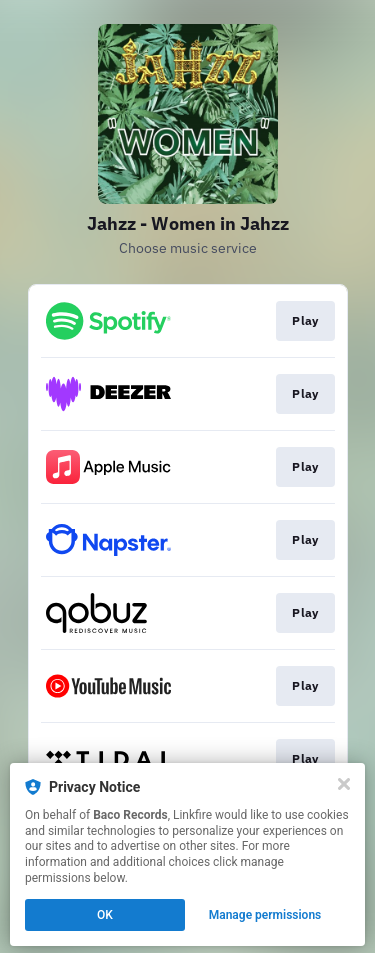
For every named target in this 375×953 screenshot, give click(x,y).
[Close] (344, 784)
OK (105, 915)
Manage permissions (265, 915)
